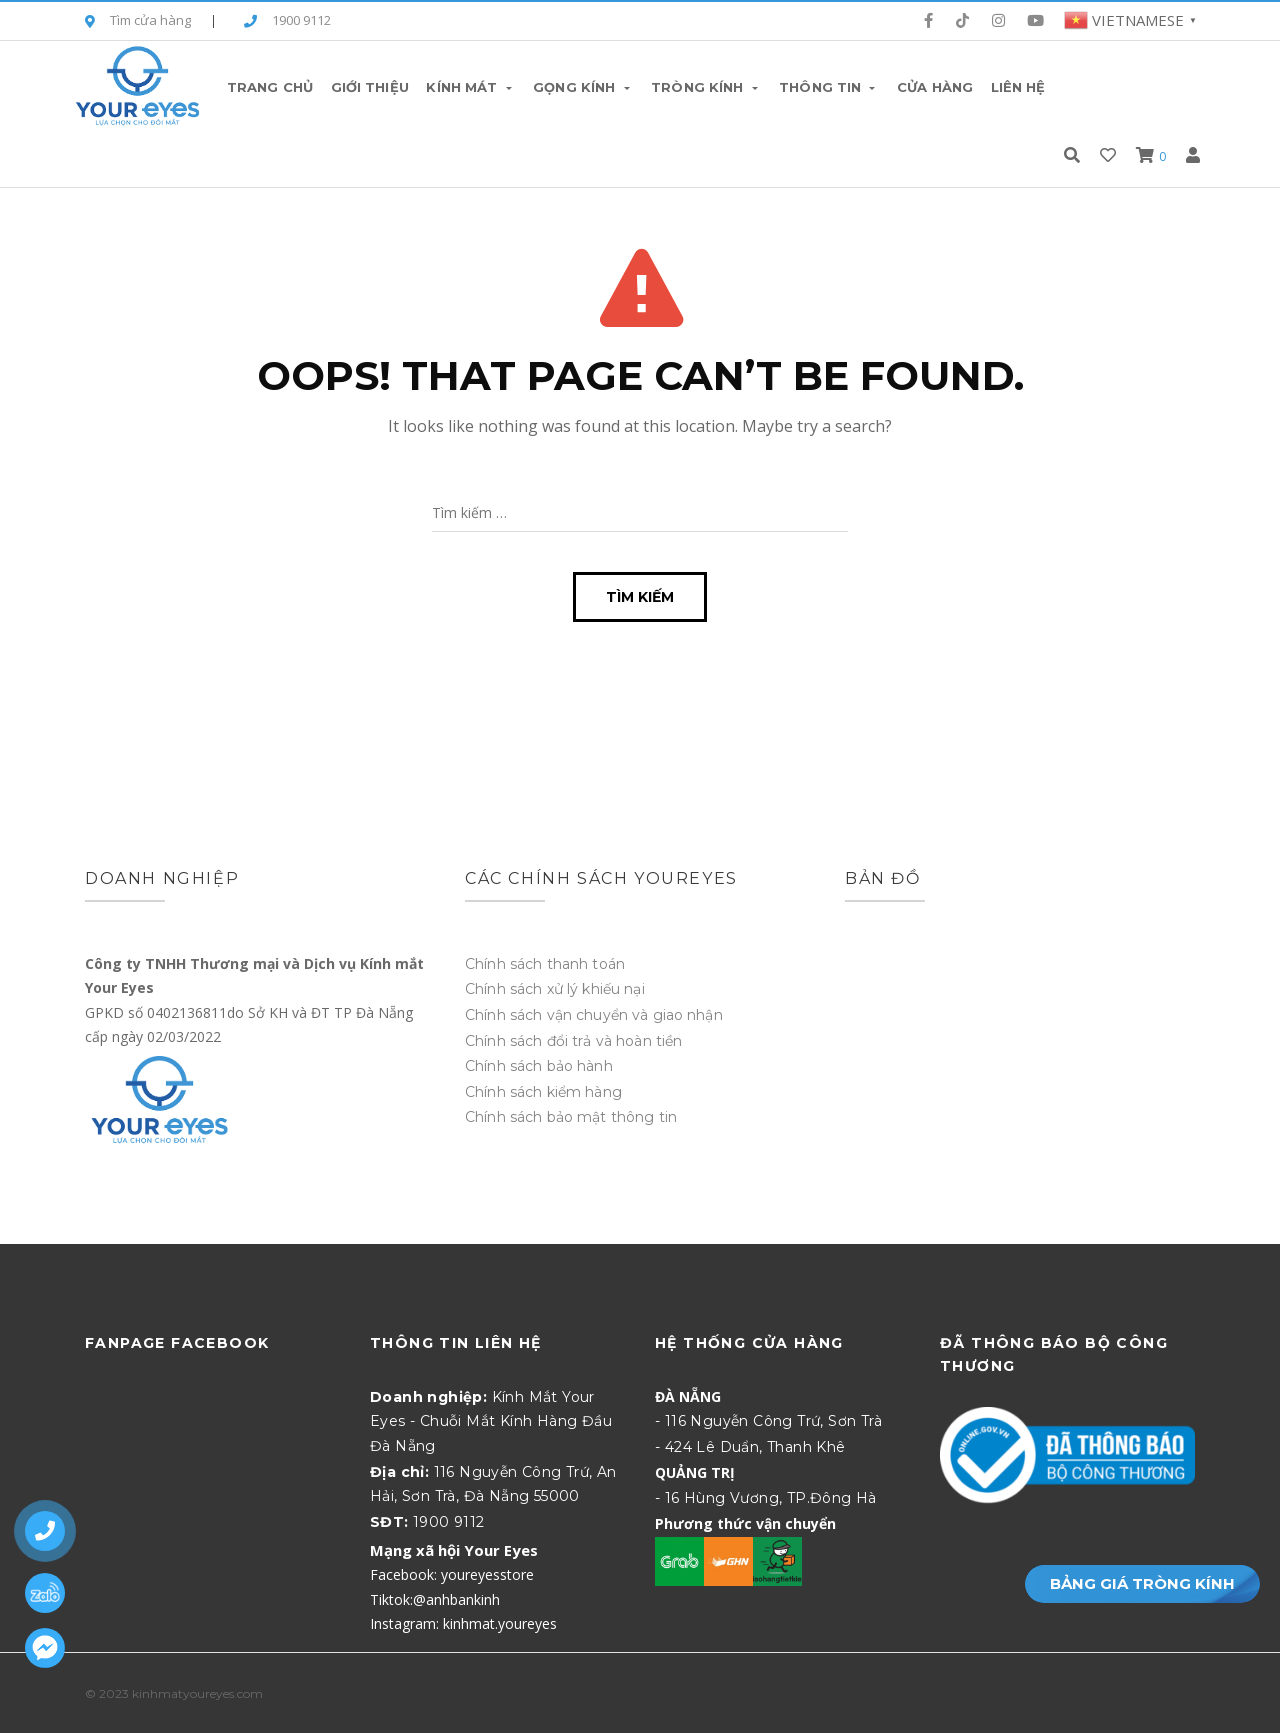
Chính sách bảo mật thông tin (571, 1117)
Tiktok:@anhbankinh (435, 1599)
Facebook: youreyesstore (452, 1574)
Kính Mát (470, 87)
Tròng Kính (706, 87)
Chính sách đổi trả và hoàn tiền (573, 1041)
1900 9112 (287, 21)
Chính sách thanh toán (545, 964)
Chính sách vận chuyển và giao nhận (594, 1015)
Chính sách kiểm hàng (543, 1092)
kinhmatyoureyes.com (197, 1693)
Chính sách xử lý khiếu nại (555, 989)
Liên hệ (1018, 87)
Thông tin (829, 87)
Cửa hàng (935, 87)
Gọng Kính (583, 87)
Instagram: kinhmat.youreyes (463, 1623)
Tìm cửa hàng (138, 21)
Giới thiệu (370, 87)
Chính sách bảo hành (539, 1066)
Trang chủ (270, 87)
